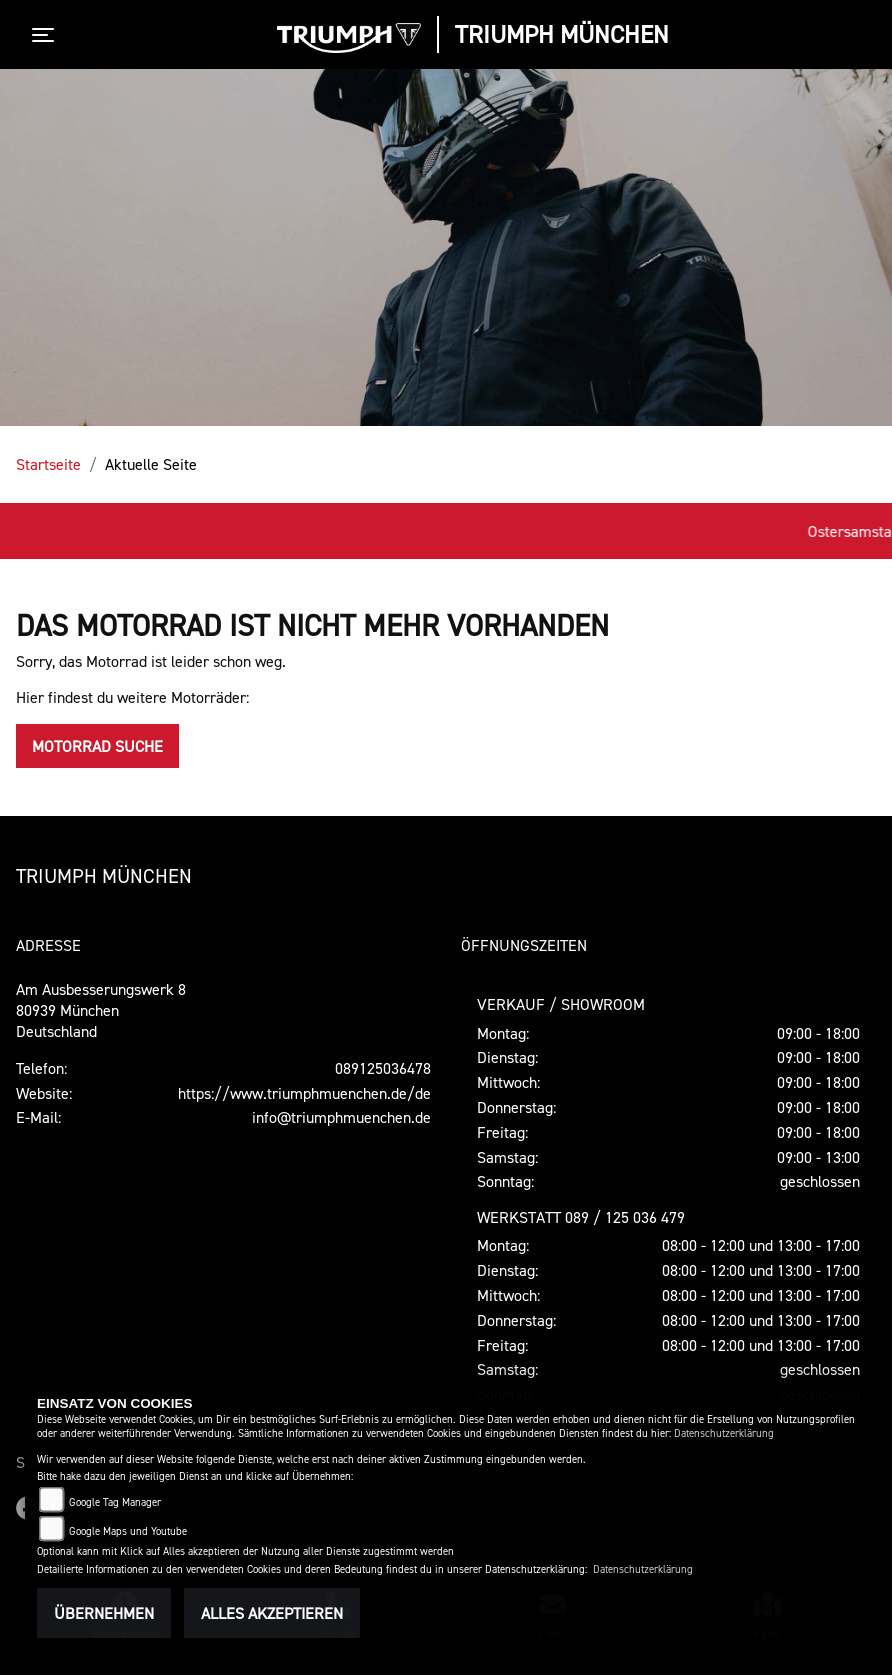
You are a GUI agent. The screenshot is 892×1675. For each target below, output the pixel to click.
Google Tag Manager (115, 1502)
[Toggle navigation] (47, 35)
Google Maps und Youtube (128, 1531)
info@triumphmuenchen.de (341, 1117)
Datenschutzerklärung (724, 1433)
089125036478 (383, 1068)
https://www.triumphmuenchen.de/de (304, 1093)
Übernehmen (104, 1613)
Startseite (48, 464)
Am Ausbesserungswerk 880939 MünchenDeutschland (101, 1010)
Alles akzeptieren (272, 1613)
